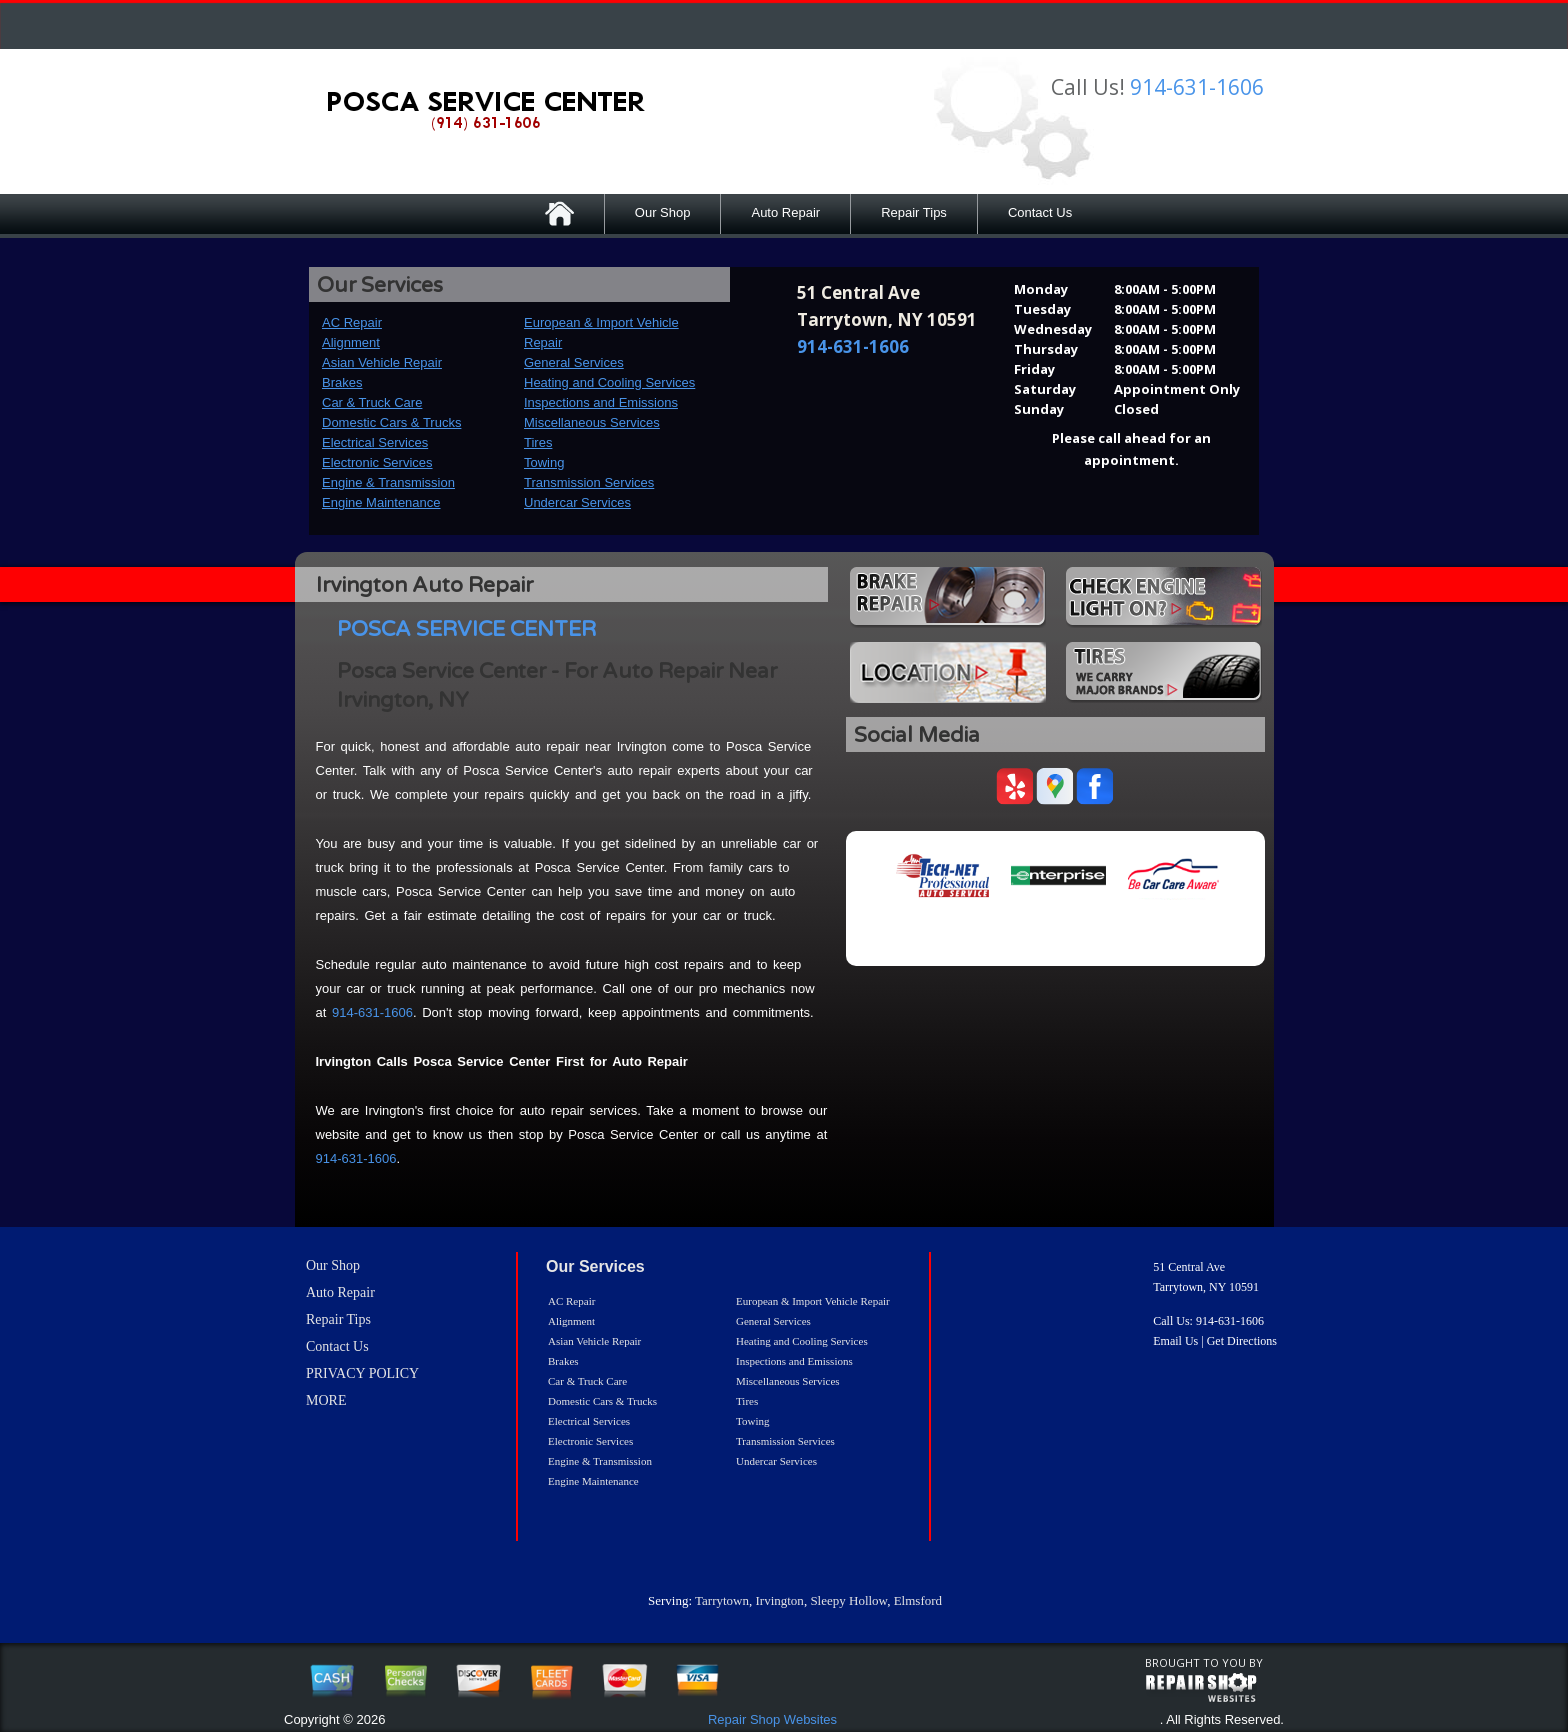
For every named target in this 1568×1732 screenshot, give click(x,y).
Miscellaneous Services (592, 422)
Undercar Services (577, 502)
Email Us (1175, 1341)
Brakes (342, 382)
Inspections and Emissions (601, 402)
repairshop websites (1201, 1688)
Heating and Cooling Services (609, 382)
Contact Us (1040, 212)
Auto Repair (785, 212)
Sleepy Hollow (848, 1600)
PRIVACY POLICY (362, 1373)
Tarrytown (722, 1600)
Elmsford (918, 1600)
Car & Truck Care (372, 402)
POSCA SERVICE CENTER (466, 629)
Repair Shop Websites (772, 1719)
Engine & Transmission (388, 482)
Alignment (351, 342)
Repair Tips (914, 212)
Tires (538, 442)
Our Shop (663, 212)
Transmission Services (589, 482)
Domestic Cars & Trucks (391, 422)
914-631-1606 (1197, 87)
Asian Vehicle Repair (382, 362)
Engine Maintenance (381, 502)
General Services (574, 362)
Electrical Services (375, 442)
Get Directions (1242, 1341)
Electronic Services (377, 462)
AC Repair (352, 322)
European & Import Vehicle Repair (813, 1301)
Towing (544, 462)
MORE (326, 1400)
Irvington (779, 1600)
